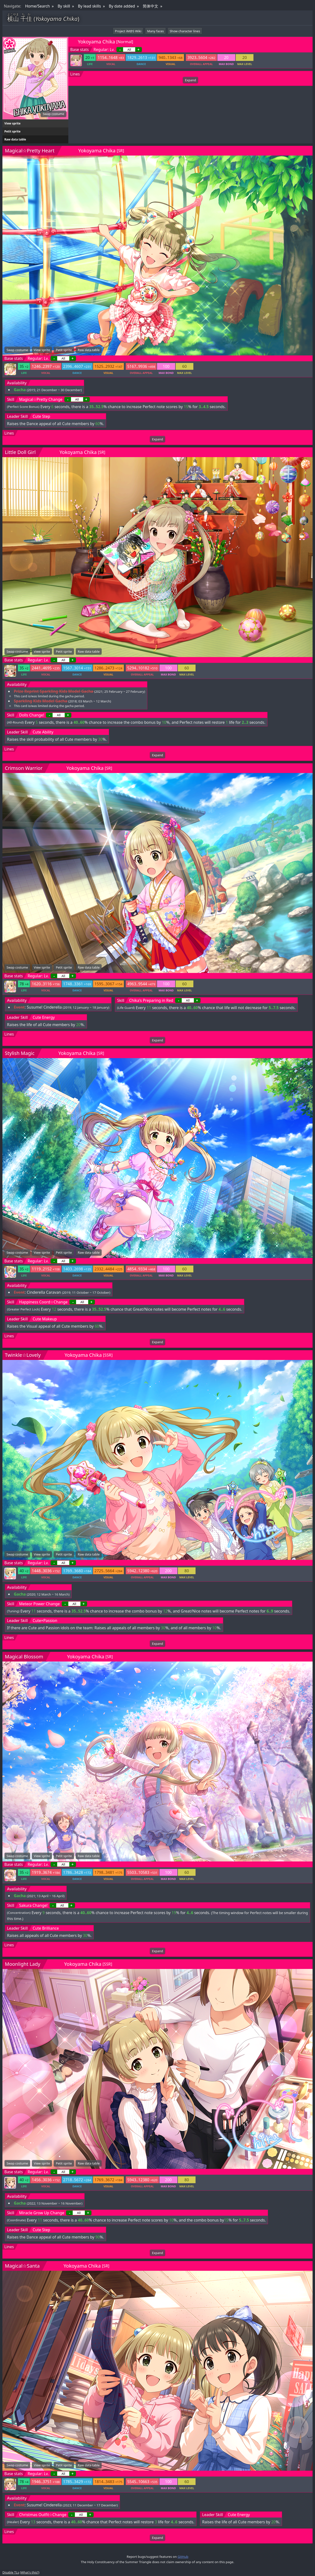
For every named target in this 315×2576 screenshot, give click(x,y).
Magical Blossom (24, 1656)
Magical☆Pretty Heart (30, 150)
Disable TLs (10, 2572)
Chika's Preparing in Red (151, 1000)
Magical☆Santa (22, 2266)
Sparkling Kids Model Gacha (40, 701)
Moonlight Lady (22, 1964)
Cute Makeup (45, 1319)
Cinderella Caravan (44, 1292)
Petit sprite (12, 131)
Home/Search (37, 6)
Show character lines (185, 31)
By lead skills (89, 6)
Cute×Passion (45, 1620)
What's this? (29, 2572)
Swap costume (53, 114)
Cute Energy (44, 1017)
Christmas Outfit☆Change (42, 2514)
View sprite (12, 123)
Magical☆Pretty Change (41, 399)
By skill (64, 6)
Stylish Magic (19, 1053)
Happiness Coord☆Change (43, 1302)
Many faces (155, 31)
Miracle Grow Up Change (41, 2212)
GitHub (183, 2556)
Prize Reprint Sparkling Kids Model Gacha (53, 691)
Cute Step (41, 416)
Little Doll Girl (20, 452)
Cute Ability (43, 732)
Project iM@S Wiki (128, 31)
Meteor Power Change (39, 1603)
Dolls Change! (31, 715)
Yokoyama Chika (96, 41)
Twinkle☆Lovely (23, 1355)
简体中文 (150, 6)
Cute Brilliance (46, 1928)
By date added (122, 6)
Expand (190, 80)
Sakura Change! (33, 1905)
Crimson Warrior (23, 768)
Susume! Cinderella (44, 1007)
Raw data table (15, 139)
